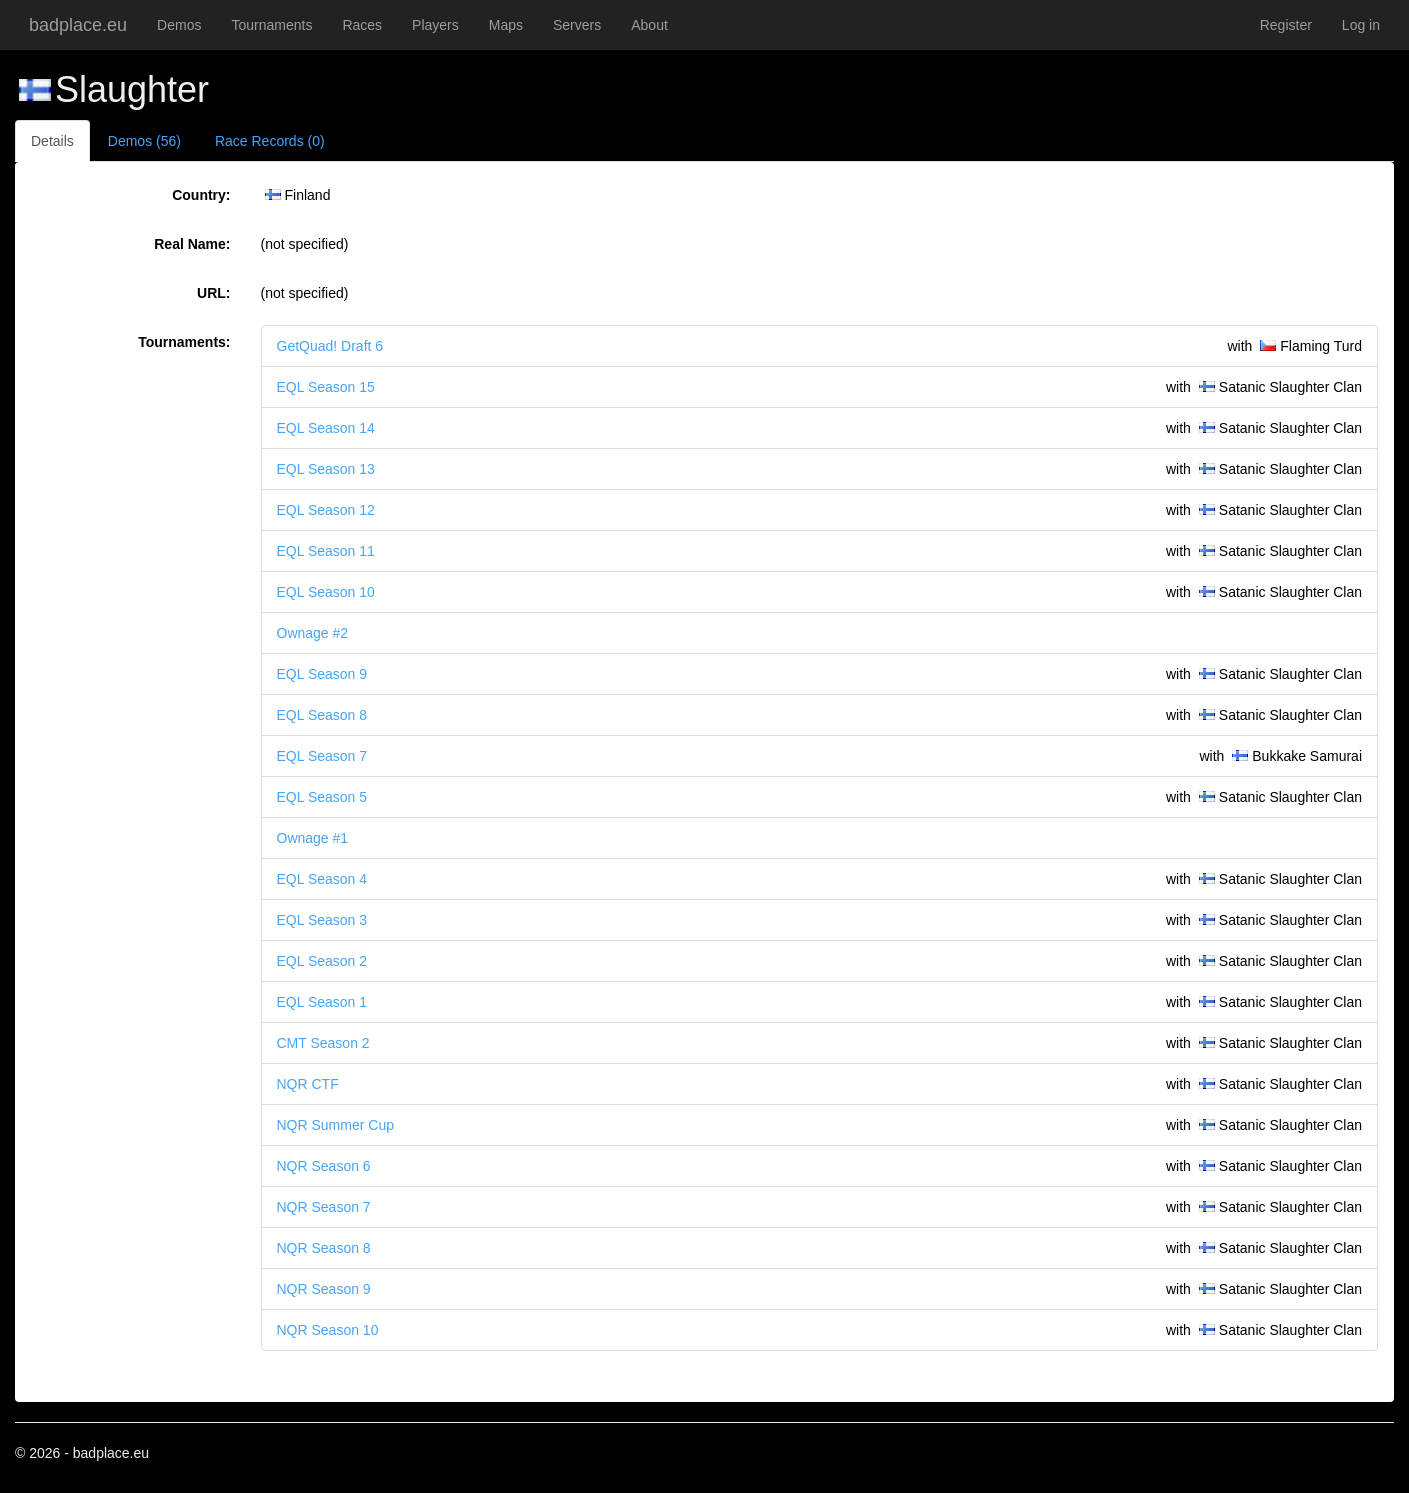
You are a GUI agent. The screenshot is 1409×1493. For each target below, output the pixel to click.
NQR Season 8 (324, 1248)
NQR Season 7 (324, 1207)
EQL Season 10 (326, 592)
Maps (506, 25)
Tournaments (271, 25)
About (649, 25)
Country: (201, 195)
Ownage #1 (313, 838)
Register (1286, 25)
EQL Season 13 (326, 469)
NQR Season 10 (328, 1330)
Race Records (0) (270, 141)
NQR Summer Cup (335, 1125)
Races (362, 25)
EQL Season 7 (322, 756)
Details (52, 141)
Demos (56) (144, 141)
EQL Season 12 (326, 510)
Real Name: (192, 244)
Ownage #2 (313, 633)
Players (435, 25)
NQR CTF (308, 1084)
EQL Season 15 (326, 387)
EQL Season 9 (322, 674)
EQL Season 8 (322, 715)
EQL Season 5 (322, 797)
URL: (213, 293)
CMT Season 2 (323, 1043)
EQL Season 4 (322, 879)
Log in (1361, 25)
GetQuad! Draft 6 (330, 346)
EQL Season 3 (322, 920)
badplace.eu (78, 25)
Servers (577, 25)
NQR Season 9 (324, 1289)
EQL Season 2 (322, 961)
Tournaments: (184, 342)
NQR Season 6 (324, 1166)
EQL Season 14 (326, 428)
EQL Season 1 (322, 1002)
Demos (179, 25)
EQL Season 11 (326, 551)
